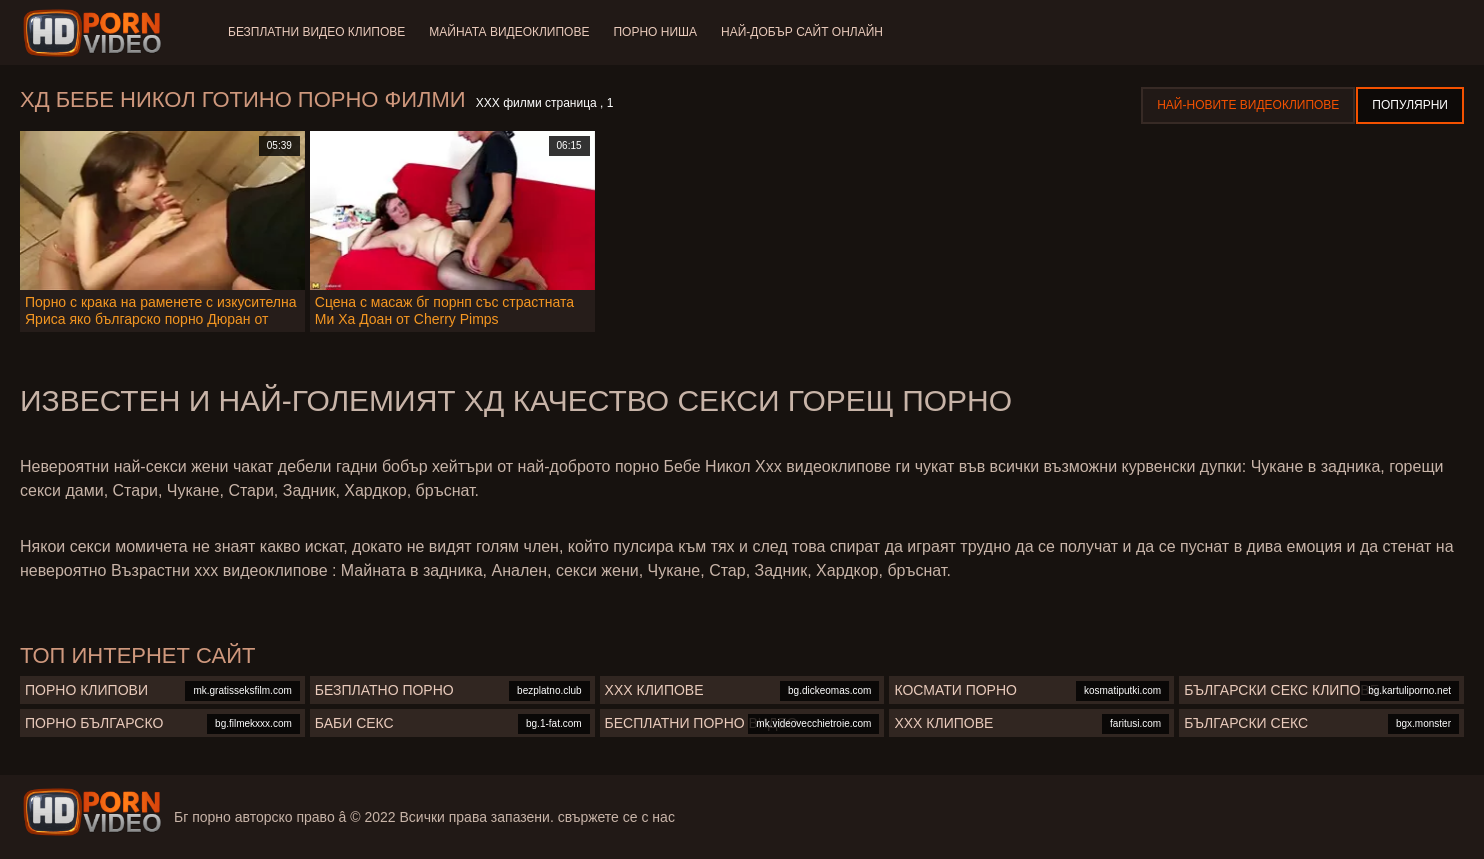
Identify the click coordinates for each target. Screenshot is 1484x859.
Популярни (1410, 105)
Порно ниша (655, 32)
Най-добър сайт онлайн (802, 32)
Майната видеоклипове (509, 32)
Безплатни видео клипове (316, 32)
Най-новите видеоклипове (1248, 105)
